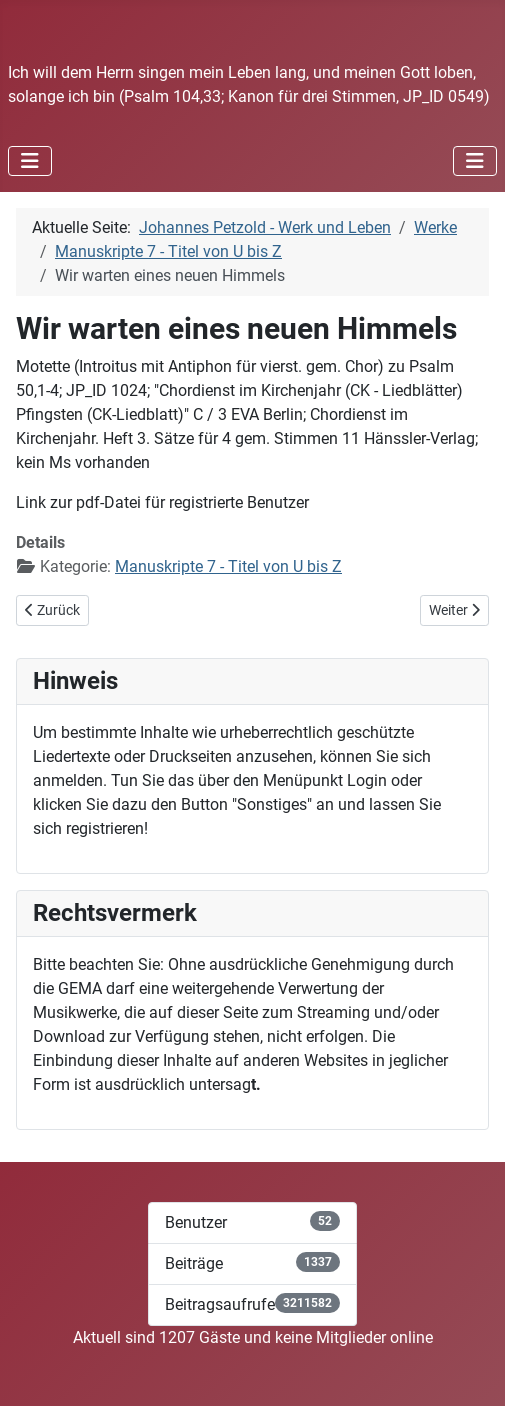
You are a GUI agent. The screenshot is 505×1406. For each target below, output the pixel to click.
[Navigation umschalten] (30, 161)
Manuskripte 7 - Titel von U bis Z (228, 566)
